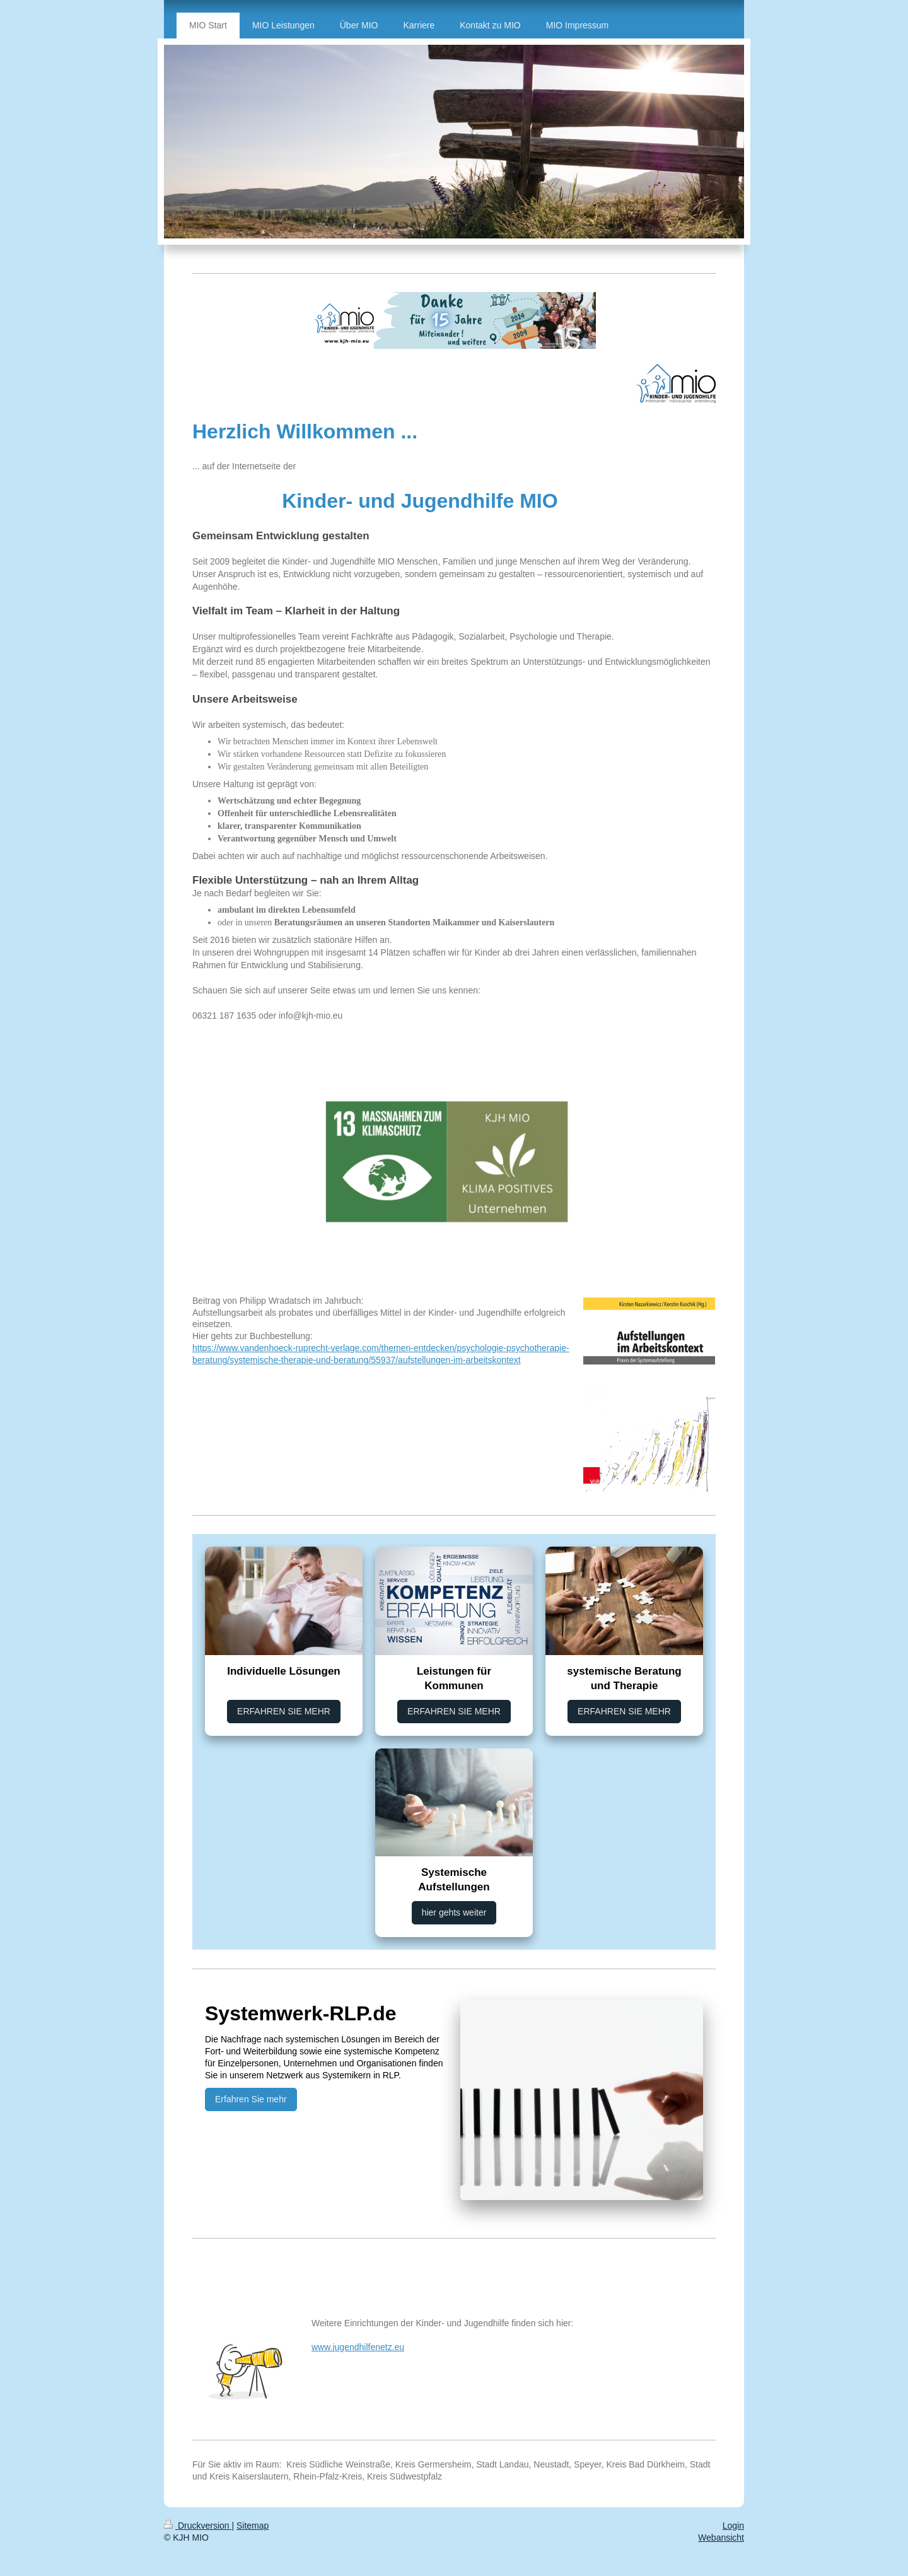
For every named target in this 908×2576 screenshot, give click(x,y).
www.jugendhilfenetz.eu (357, 2347)
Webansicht (721, 2537)
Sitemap (252, 2525)
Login (733, 2525)
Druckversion (197, 2525)
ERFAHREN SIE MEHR (283, 1711)
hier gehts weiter (454, 1912)
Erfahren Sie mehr (251, 2099)
